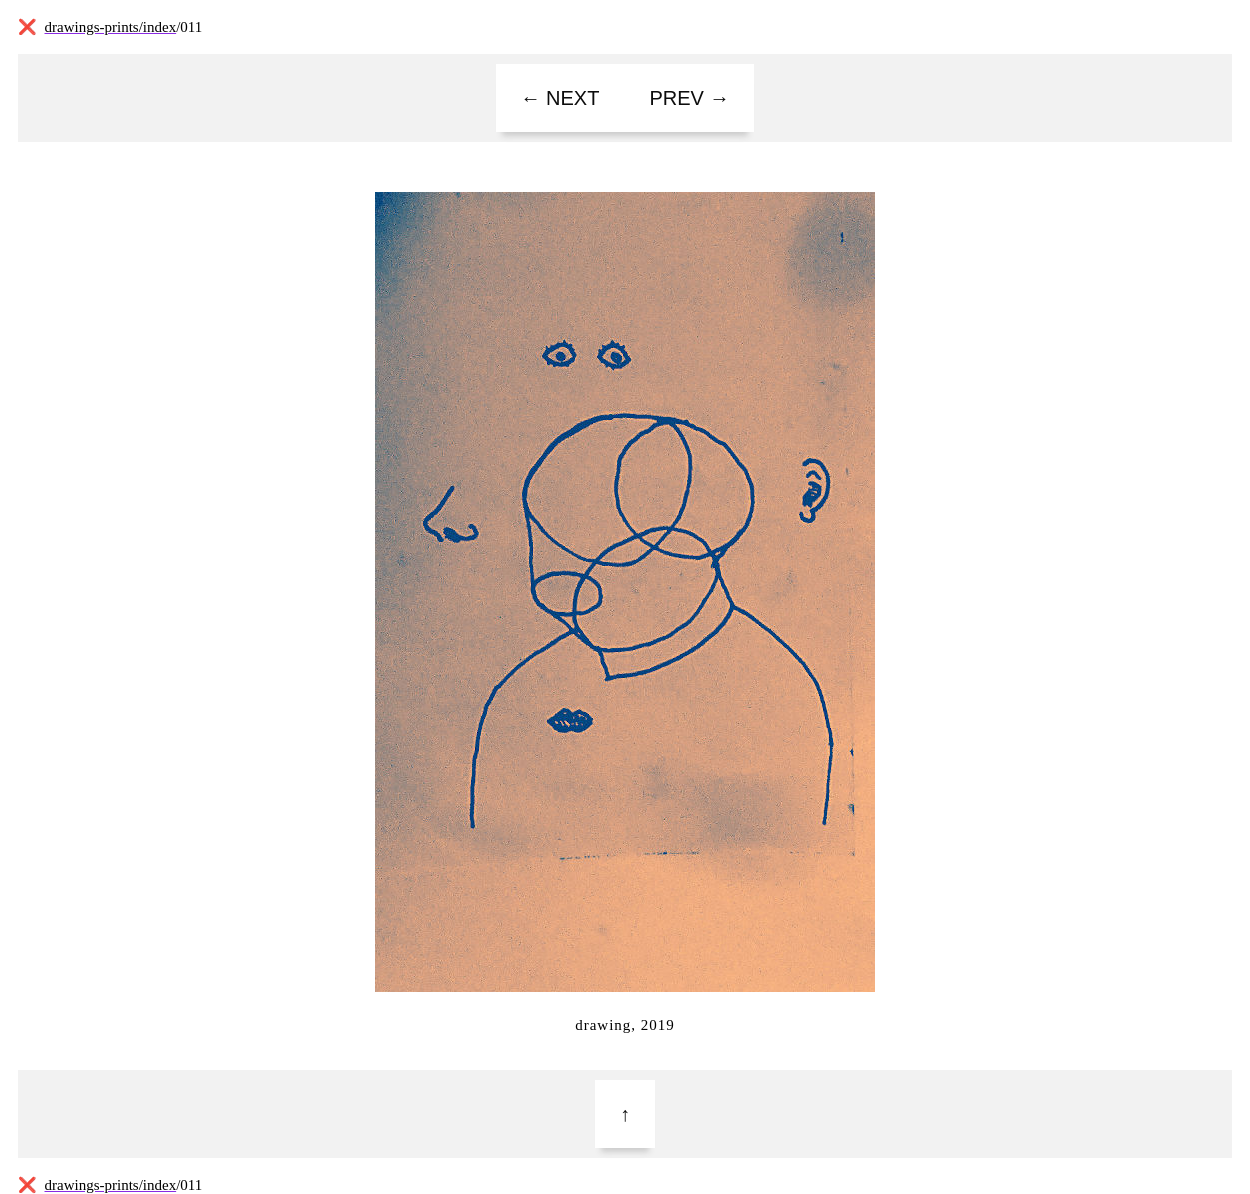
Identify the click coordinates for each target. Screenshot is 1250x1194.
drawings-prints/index (111, 27)
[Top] (625, 1114)
